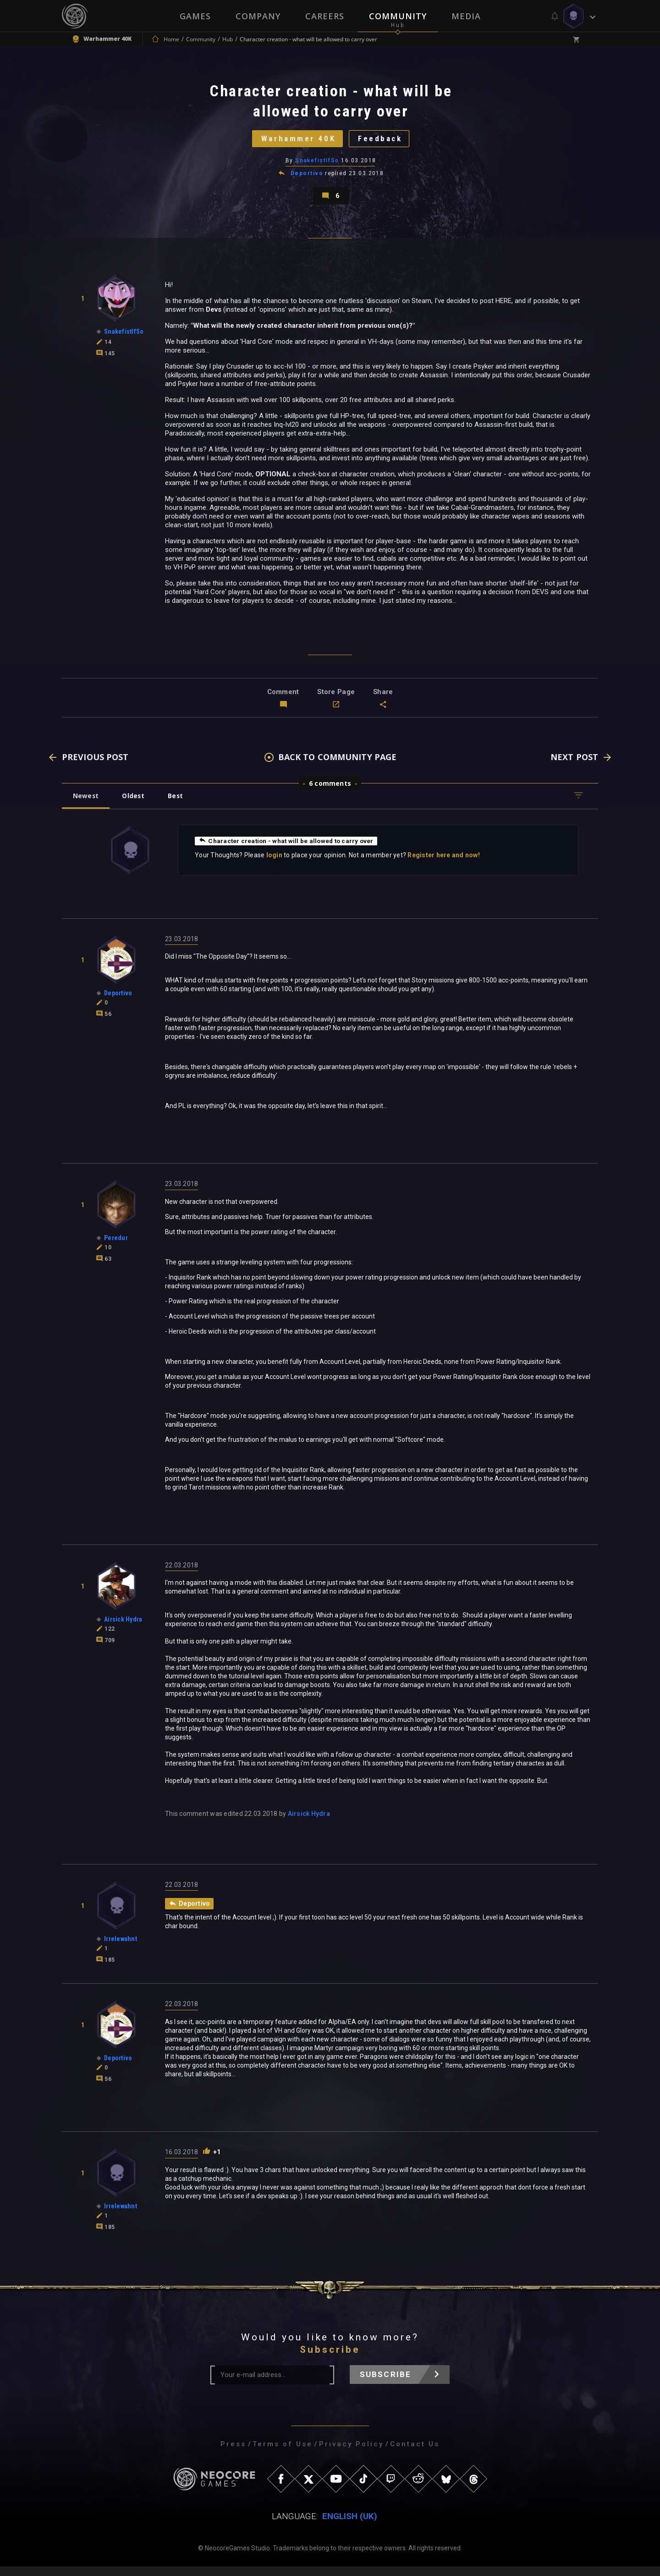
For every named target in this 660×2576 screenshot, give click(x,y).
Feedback (383, 141)
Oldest (135, 804)
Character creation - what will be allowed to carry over (288, 849)
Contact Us (415, 2453)
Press (233, 2453)
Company (258, 16)
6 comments (330, 791)
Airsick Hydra (309, 1822)
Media (466, 16)
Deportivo (307, 178)
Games (195, 16)
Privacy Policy (351, 2453)
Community (398, 16)
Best (179, 804)
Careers (324, 16)
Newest (86, 804)
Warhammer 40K (296, 141)
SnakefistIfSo (317, 164)
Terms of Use (283, 2453)
